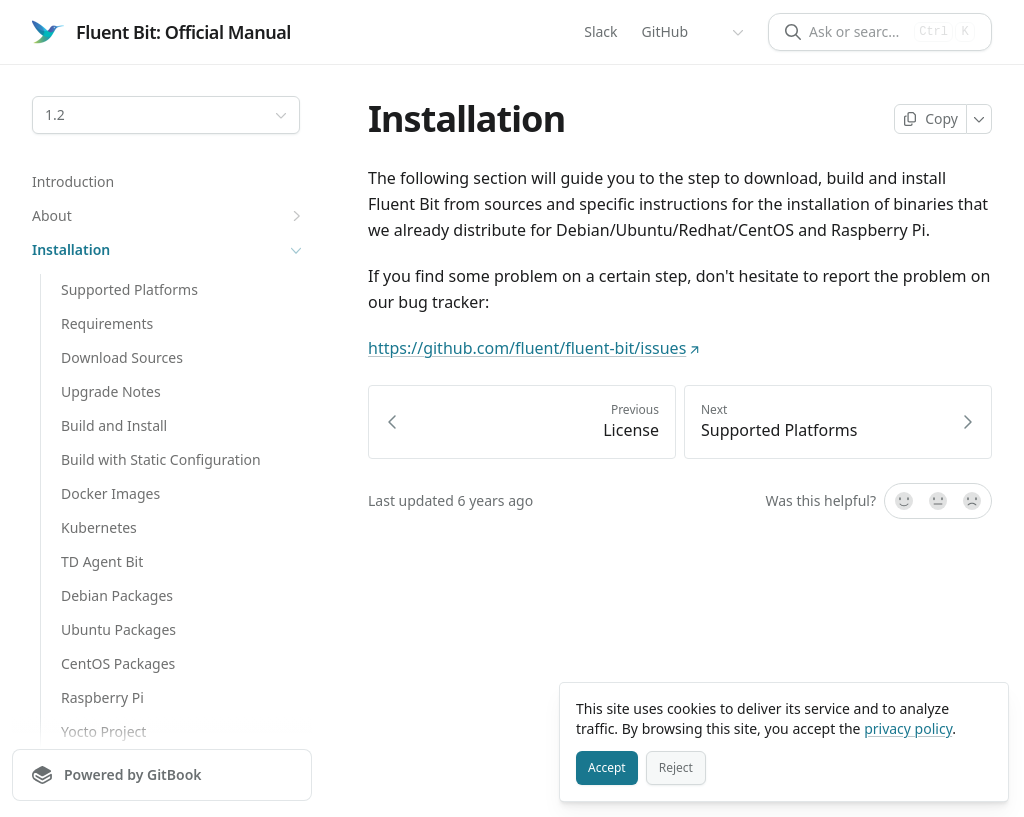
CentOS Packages (118, 663)
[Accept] (607, 768)
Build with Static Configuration (161, 459)
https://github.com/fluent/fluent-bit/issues (534, 348)
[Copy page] (930, 119)
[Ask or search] (857, 32)
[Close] (984, 707)
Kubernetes (99, 527)
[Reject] (676, 768)
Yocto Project (103, 731)
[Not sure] (938, 501)
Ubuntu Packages (118, 629)
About (169, 216)
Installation (169, 250)
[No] (973, 501)
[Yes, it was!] (903, 501)
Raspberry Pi (102, 697)
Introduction (73, 181)
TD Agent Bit (102, 561)
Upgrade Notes (111, 391)
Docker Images (110, 493)
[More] (979, 119)
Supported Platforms (129, 289)
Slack (600, 31)
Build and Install (114, 425)
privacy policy (908, 728)
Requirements (107, 323)
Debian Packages (117, 595)
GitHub (665, 31)
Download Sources (122, 357)
